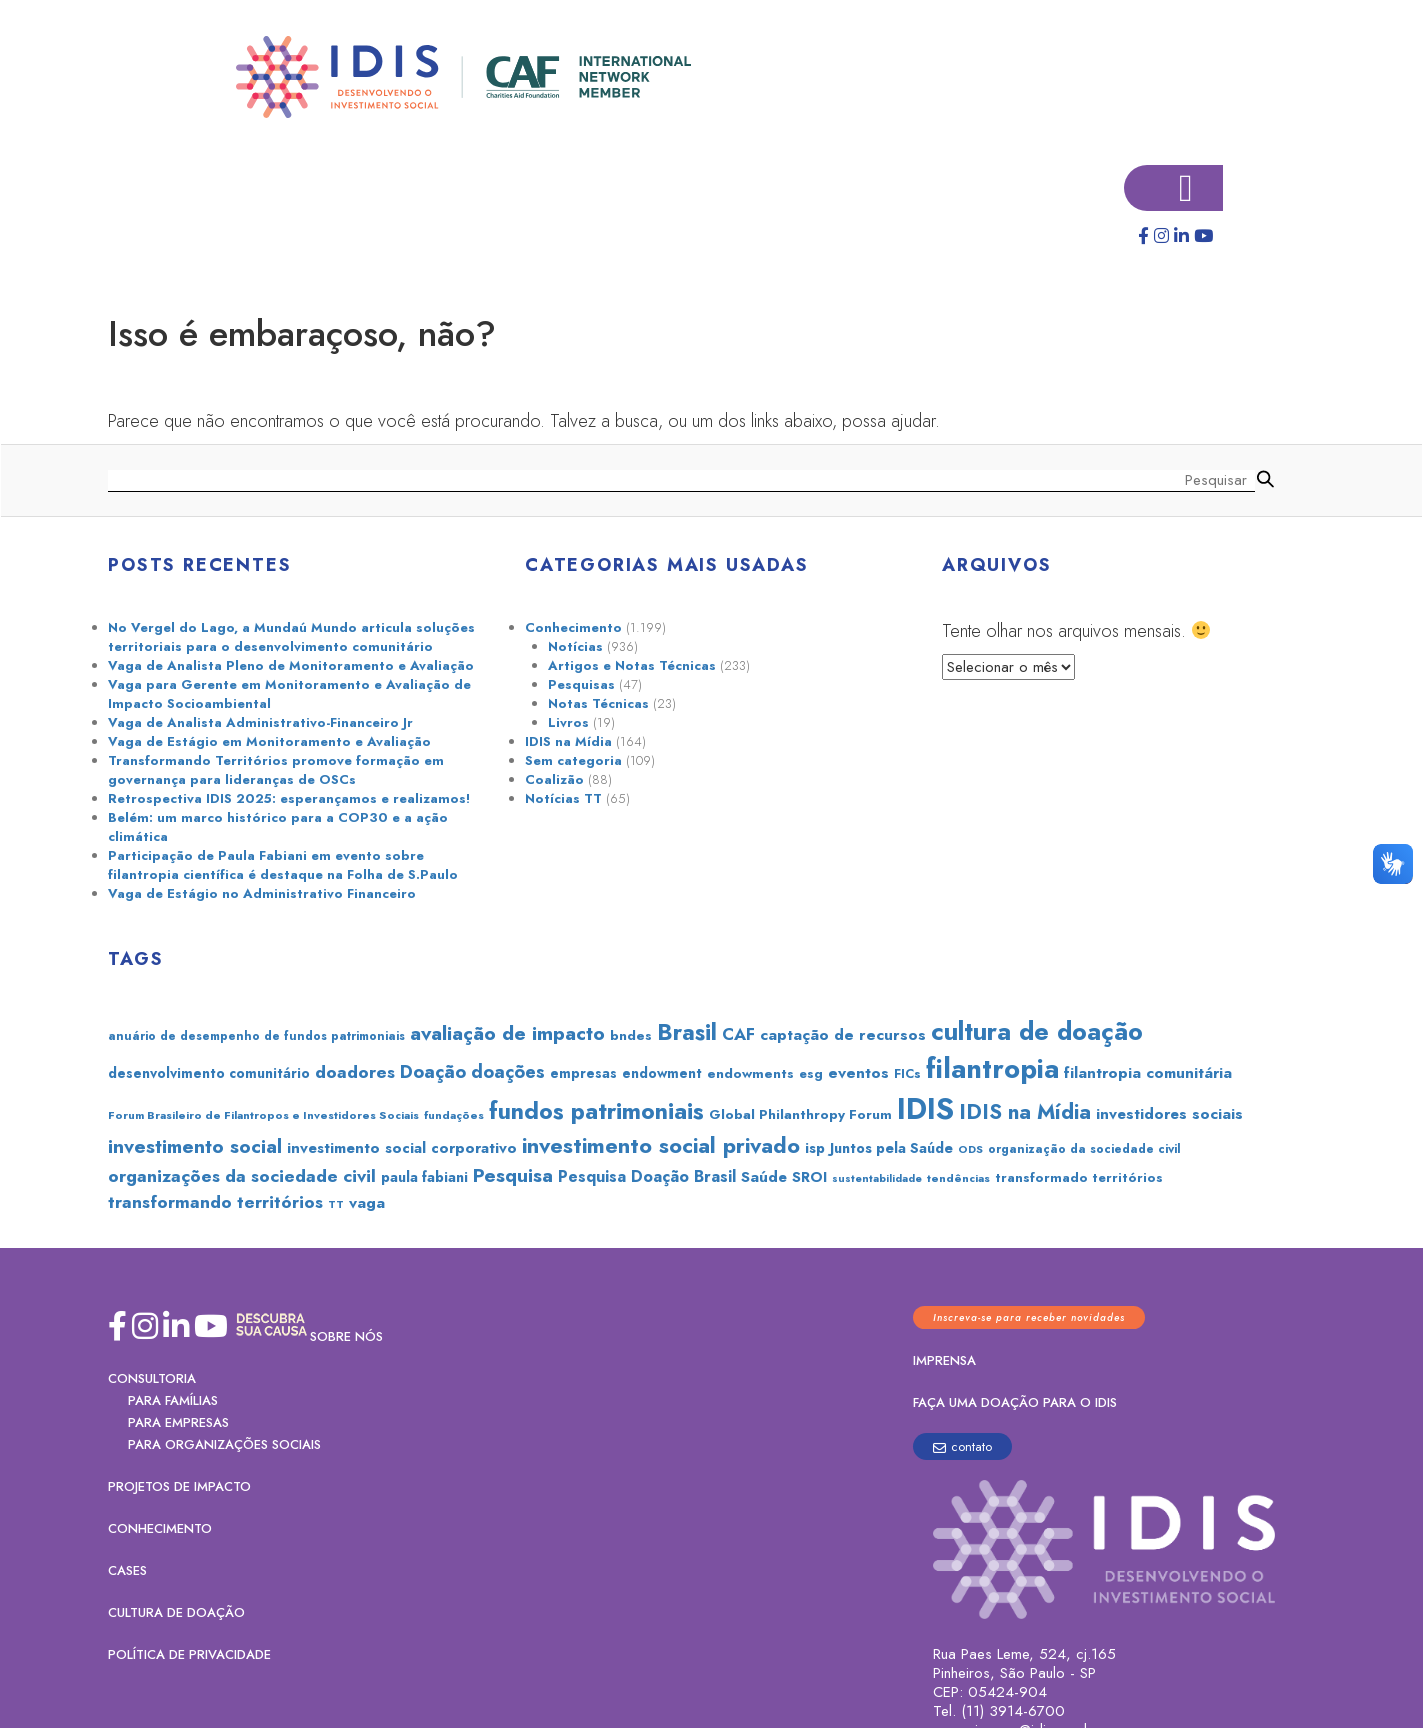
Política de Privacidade (189, 1654)
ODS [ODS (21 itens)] (970, 1149)
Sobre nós (346, 1336)
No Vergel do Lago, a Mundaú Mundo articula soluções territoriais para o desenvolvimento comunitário (291, 637)
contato (962, 1446)
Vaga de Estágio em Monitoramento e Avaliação (269, 741)
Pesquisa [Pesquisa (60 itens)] (513, 1175)
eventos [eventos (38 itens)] (858, 1072)
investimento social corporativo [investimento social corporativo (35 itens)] (402, 1148)
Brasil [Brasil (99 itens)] (687, 1032)
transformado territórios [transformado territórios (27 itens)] (1079, 1177)
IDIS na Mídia (568, 741)
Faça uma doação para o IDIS (1015, 1402)
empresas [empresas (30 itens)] (583, 1073)
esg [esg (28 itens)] (811, 1073)
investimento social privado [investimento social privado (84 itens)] (661, 1145)
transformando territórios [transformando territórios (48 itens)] (215, 1202)
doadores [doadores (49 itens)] (355, 1072)
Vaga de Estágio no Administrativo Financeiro (262, 893)
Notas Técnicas (598, 703)
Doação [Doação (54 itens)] (433, 1071)
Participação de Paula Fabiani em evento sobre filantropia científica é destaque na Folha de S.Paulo (283, 865)
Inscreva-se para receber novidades (1029, 1317)
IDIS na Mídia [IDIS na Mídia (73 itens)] (1025, 1112)
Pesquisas (581, 684)
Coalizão (554, 779)
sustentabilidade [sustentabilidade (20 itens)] (877, 1178)
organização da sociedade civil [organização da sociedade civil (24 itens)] (1084, 1149)
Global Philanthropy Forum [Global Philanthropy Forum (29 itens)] (800, 1114)
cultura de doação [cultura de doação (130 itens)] (1037, 1031)
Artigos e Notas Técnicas (632, 665)
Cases (127, 1570)
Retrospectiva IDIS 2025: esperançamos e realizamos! (289, 798)
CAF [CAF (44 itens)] (738, 1034)
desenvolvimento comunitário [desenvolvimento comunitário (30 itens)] (209, 1073)
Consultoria (152, 1378)
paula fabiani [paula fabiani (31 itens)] (424, 1177)
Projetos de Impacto (179, 1486)
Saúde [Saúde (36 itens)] (764, 1177)
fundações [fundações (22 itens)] (454, 1115)
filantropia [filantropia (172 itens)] (992, 1068)
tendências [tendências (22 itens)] (958, 1178)
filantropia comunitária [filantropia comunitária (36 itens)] (1148, 1073)
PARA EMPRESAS (178, 1422)
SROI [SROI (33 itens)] (809, 1177)
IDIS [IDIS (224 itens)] (925, 1109)
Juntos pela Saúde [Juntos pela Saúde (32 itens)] (891, 1148)
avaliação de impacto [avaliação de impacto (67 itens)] (507, 1033)
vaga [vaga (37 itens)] (367, 1203)
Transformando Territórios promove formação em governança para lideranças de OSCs (276, 770)
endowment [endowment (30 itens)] (662, 1073)
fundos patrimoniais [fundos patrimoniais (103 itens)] (596, 1111)
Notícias (575, 646)
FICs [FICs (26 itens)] (907, 1073)
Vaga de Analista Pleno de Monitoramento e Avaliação (291, 665)
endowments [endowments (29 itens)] (750, 1073)
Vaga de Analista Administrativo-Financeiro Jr (260, 722)
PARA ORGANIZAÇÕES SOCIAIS (224, 1444)
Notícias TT (563, 798)
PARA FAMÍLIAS (173, 1400)
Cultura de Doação (176, 1612)
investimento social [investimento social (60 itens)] (195, 1146)
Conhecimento (573, 627)
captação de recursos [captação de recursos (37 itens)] (843, 1035)
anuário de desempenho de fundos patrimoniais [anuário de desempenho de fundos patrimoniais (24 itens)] (256, 1036)
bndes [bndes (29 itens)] (631, 1035)
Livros (568, 722)
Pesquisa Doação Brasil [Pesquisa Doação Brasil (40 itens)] (647, 1176)
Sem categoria (573, 760)
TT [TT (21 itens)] (336, 1204)
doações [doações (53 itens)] (508, 1072)
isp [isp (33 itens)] (815, 1148)
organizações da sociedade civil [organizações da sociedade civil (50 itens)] (242, 1176)
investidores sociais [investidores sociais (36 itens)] (1169, 1114)
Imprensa (944, 1360)
